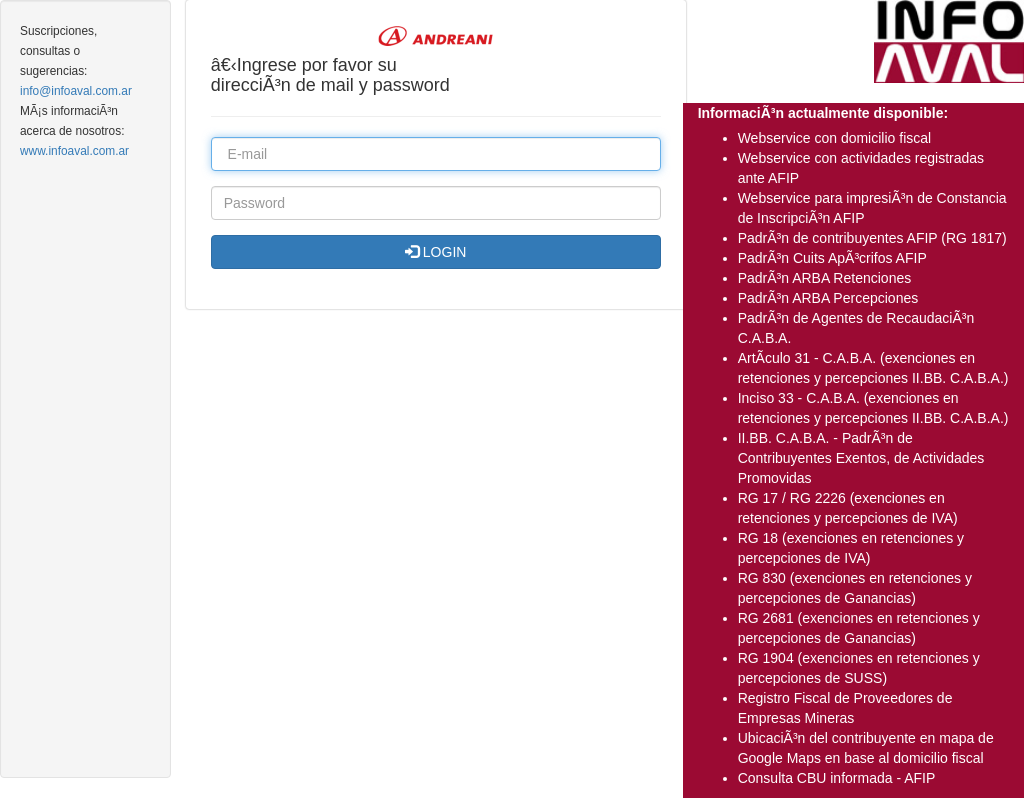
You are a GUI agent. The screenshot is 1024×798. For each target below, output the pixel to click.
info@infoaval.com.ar (76, 91)
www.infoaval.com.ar (74, 151)
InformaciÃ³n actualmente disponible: (823, 113)
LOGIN (435, 252)
